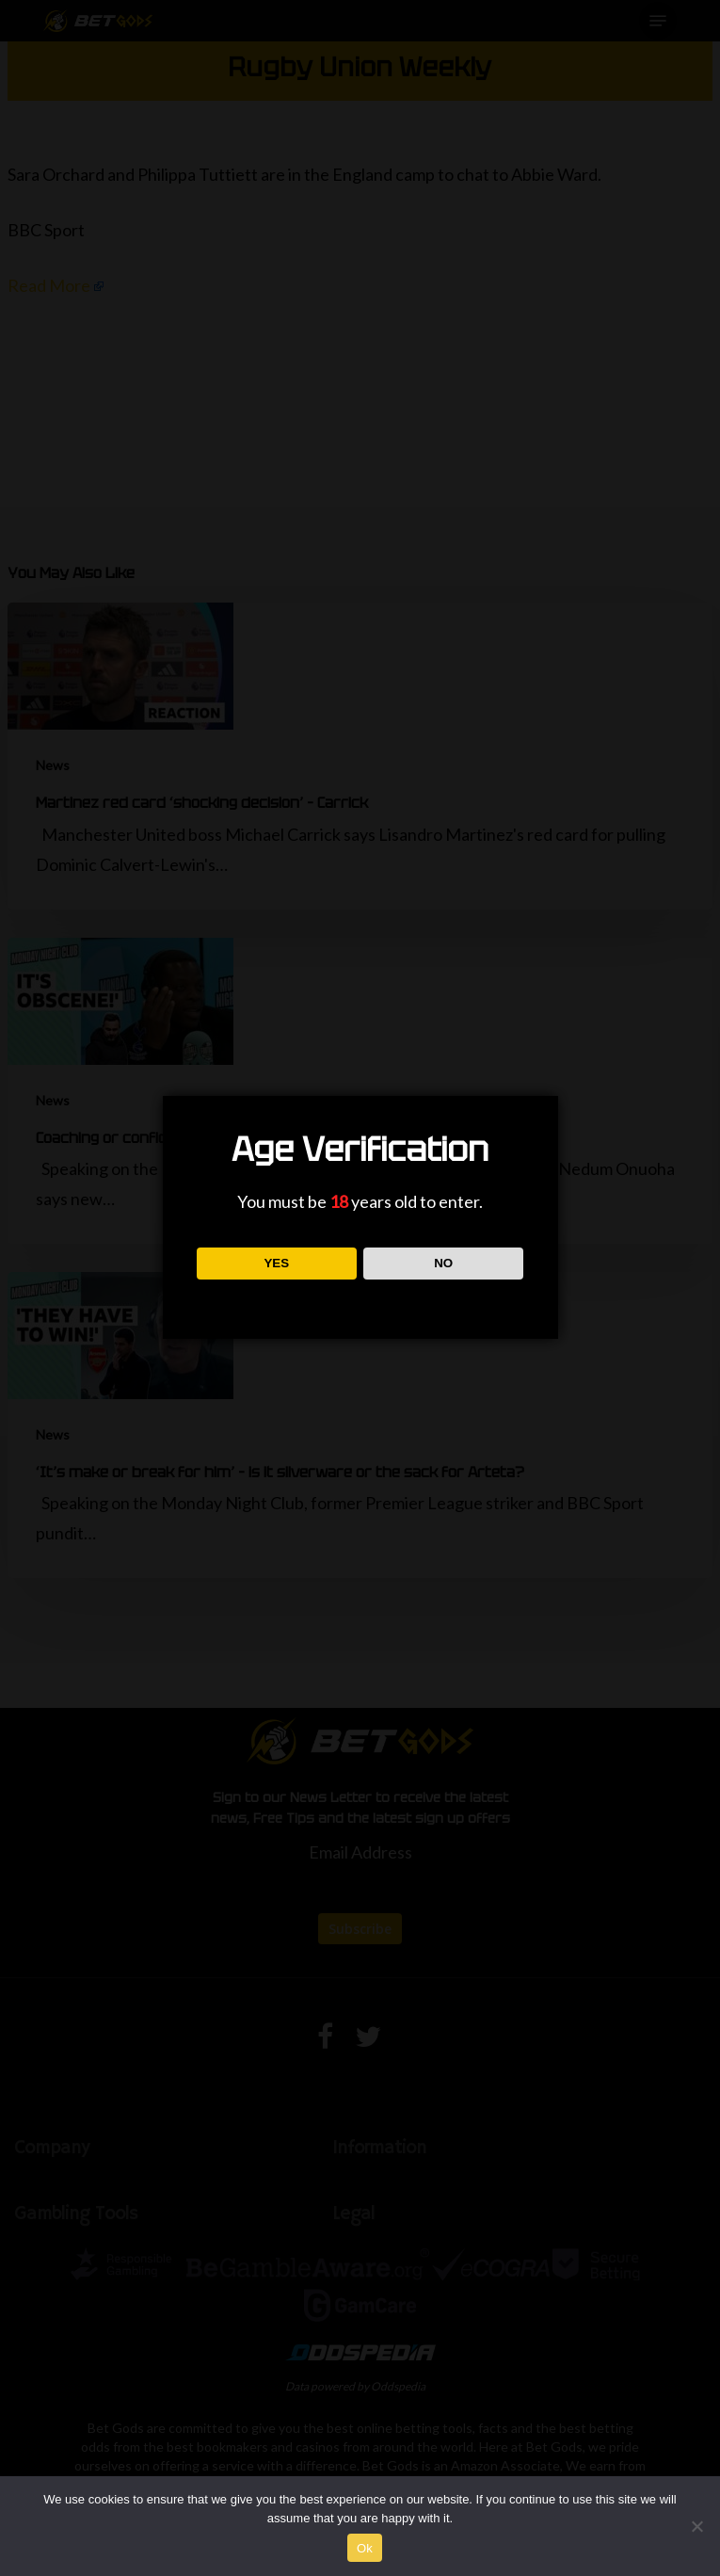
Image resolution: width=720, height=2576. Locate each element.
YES (276, 1263)
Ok (365, 2548)
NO (443, 1263)
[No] (696, 2526)
